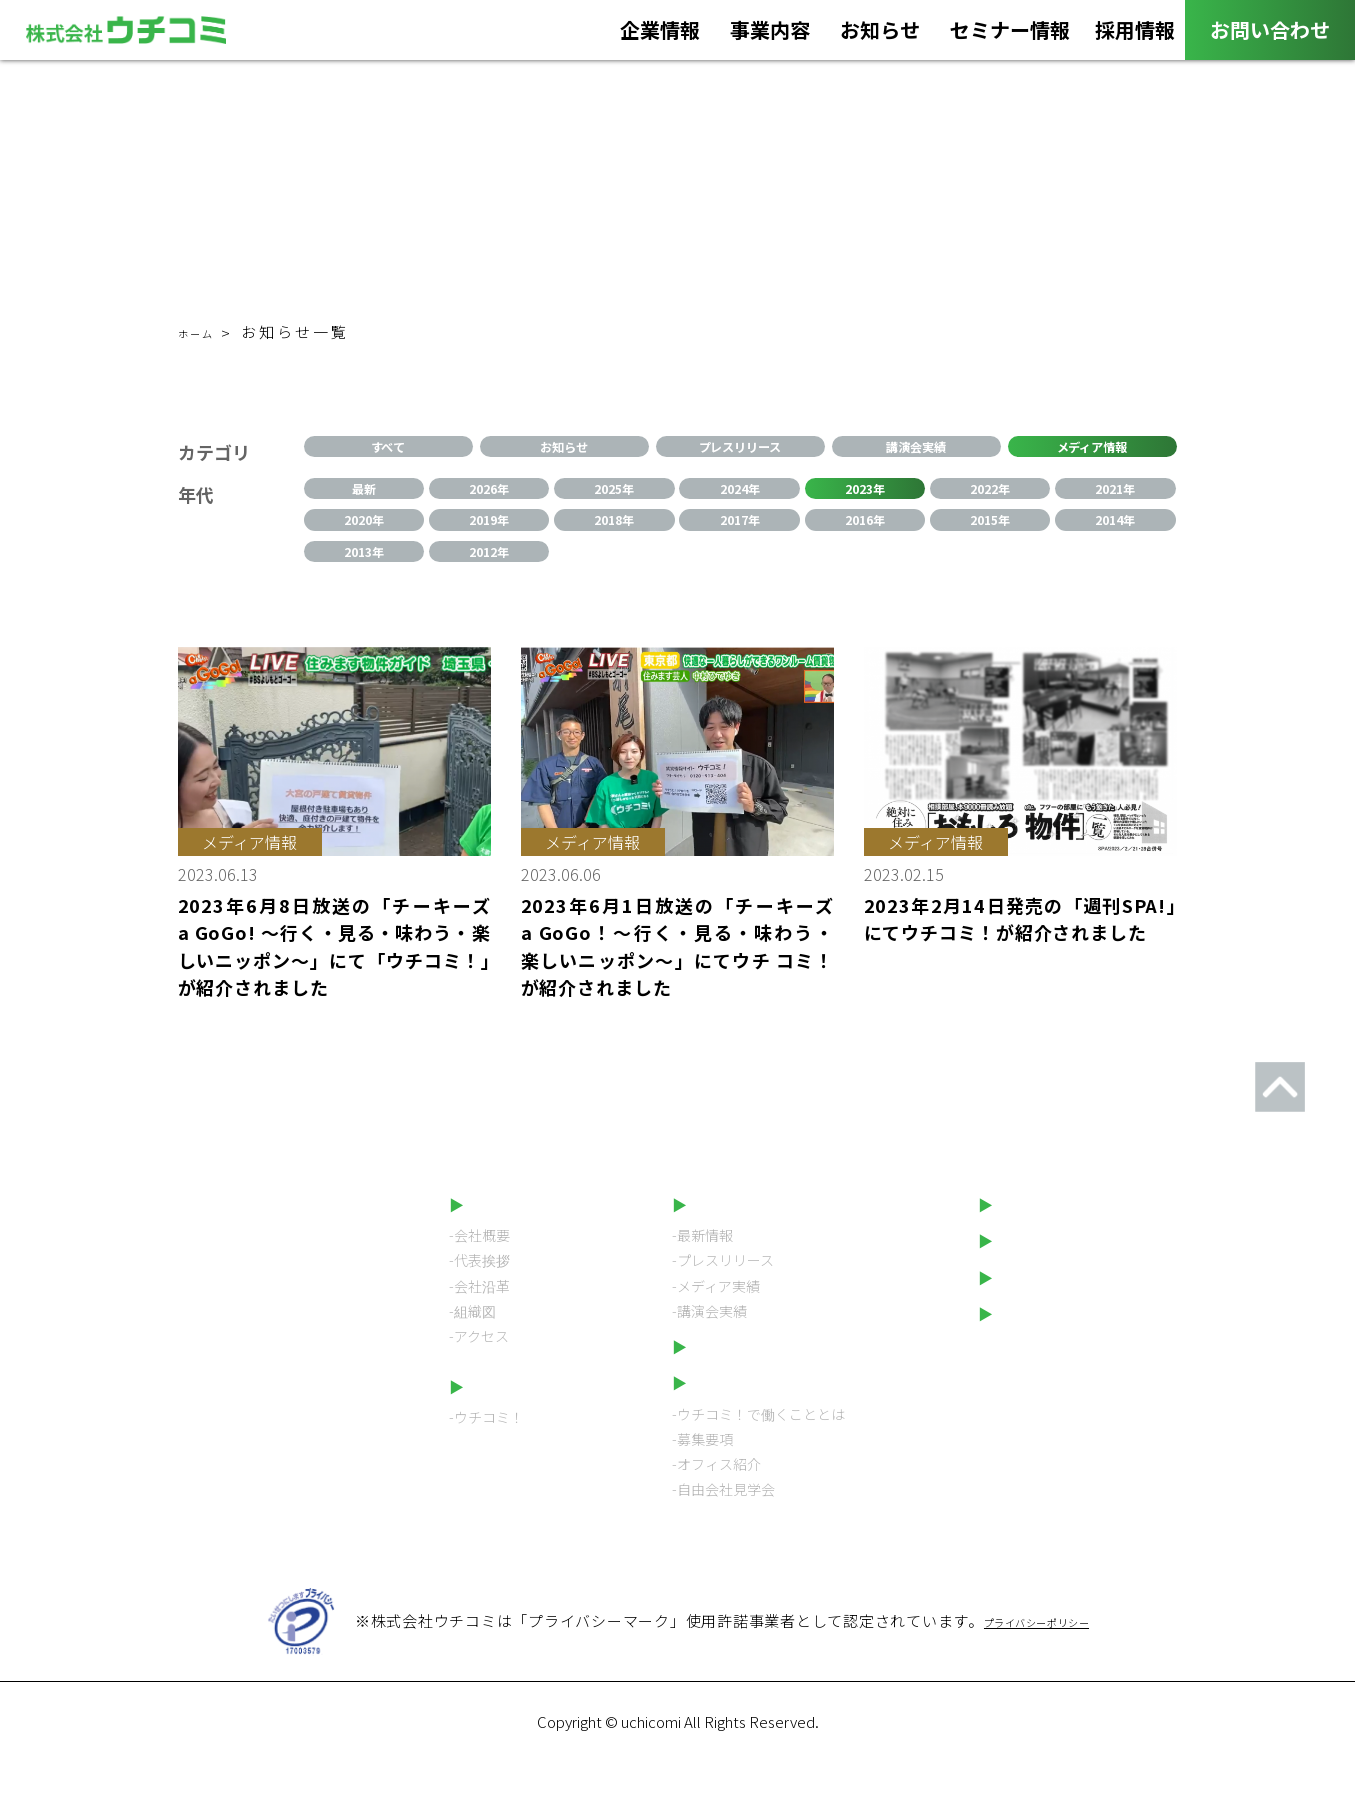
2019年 (489, 537)
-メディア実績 (716, 1320)
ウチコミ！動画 (1048, 1274)
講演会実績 (916, 452)
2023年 (865, 494)
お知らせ (880, 35)
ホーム (205, 331)
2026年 (489, 494)
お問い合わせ (1270, 29)
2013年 (364, 579)
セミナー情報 (1010, 35)
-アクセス (479, 1370)
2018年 (614, 537)
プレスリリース (740, 452)
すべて (388, 452)
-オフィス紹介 (716, 1498)
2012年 (489, 579)
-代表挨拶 (479, 1295)
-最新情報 (702, 1269)
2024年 (740, 494)
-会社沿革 (479, 1320)
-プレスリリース (723, 1295)
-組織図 (472, 1345)
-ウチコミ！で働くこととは (758, 1448)
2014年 (1115, 537)
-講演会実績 (709, 1345)
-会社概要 (479, 1269)
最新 (364, 494)
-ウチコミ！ (486, 1452)
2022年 (990, 494)
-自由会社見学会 (723, 1523)
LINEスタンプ (1043, 1311)
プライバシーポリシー (1073, 1347)
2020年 (364, 537)
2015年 (990, 537)
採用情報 (1135, 35)
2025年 (614, 494)
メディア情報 (1092, 452)
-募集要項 (702, 1473)
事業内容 (770, 35)
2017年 (740, 537)
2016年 (865, 537)
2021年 (1115, 494)
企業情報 (660, 35)
